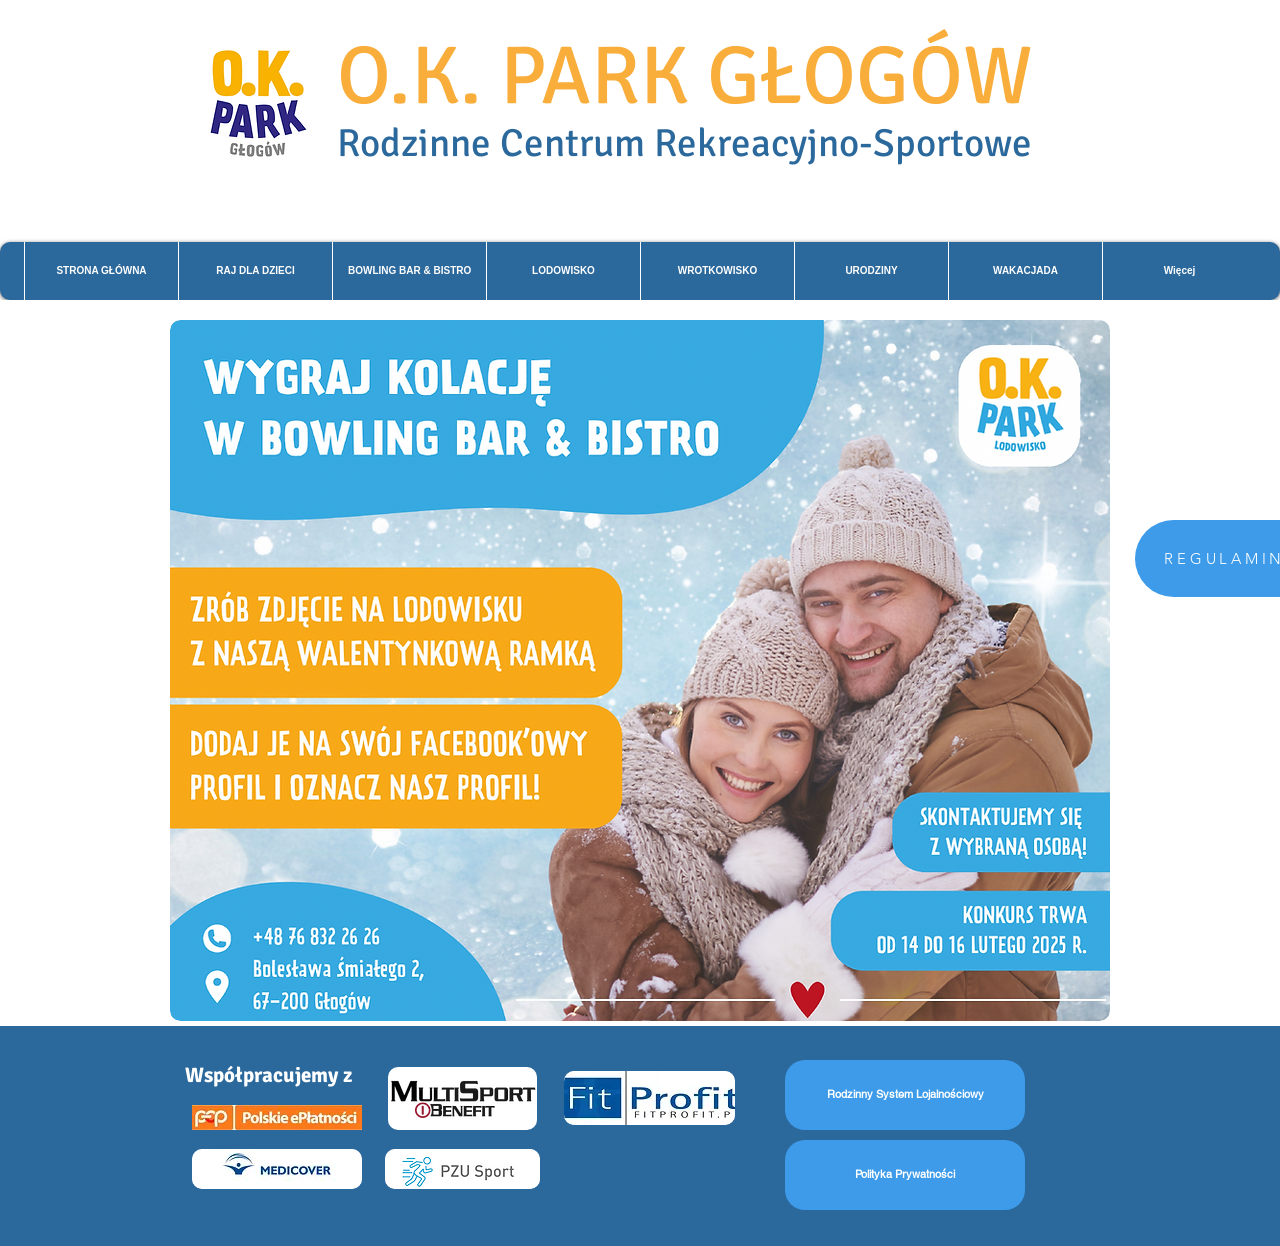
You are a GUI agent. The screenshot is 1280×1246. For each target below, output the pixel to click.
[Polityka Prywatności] (905, 1175)
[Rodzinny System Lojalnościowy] (905, 1095)
